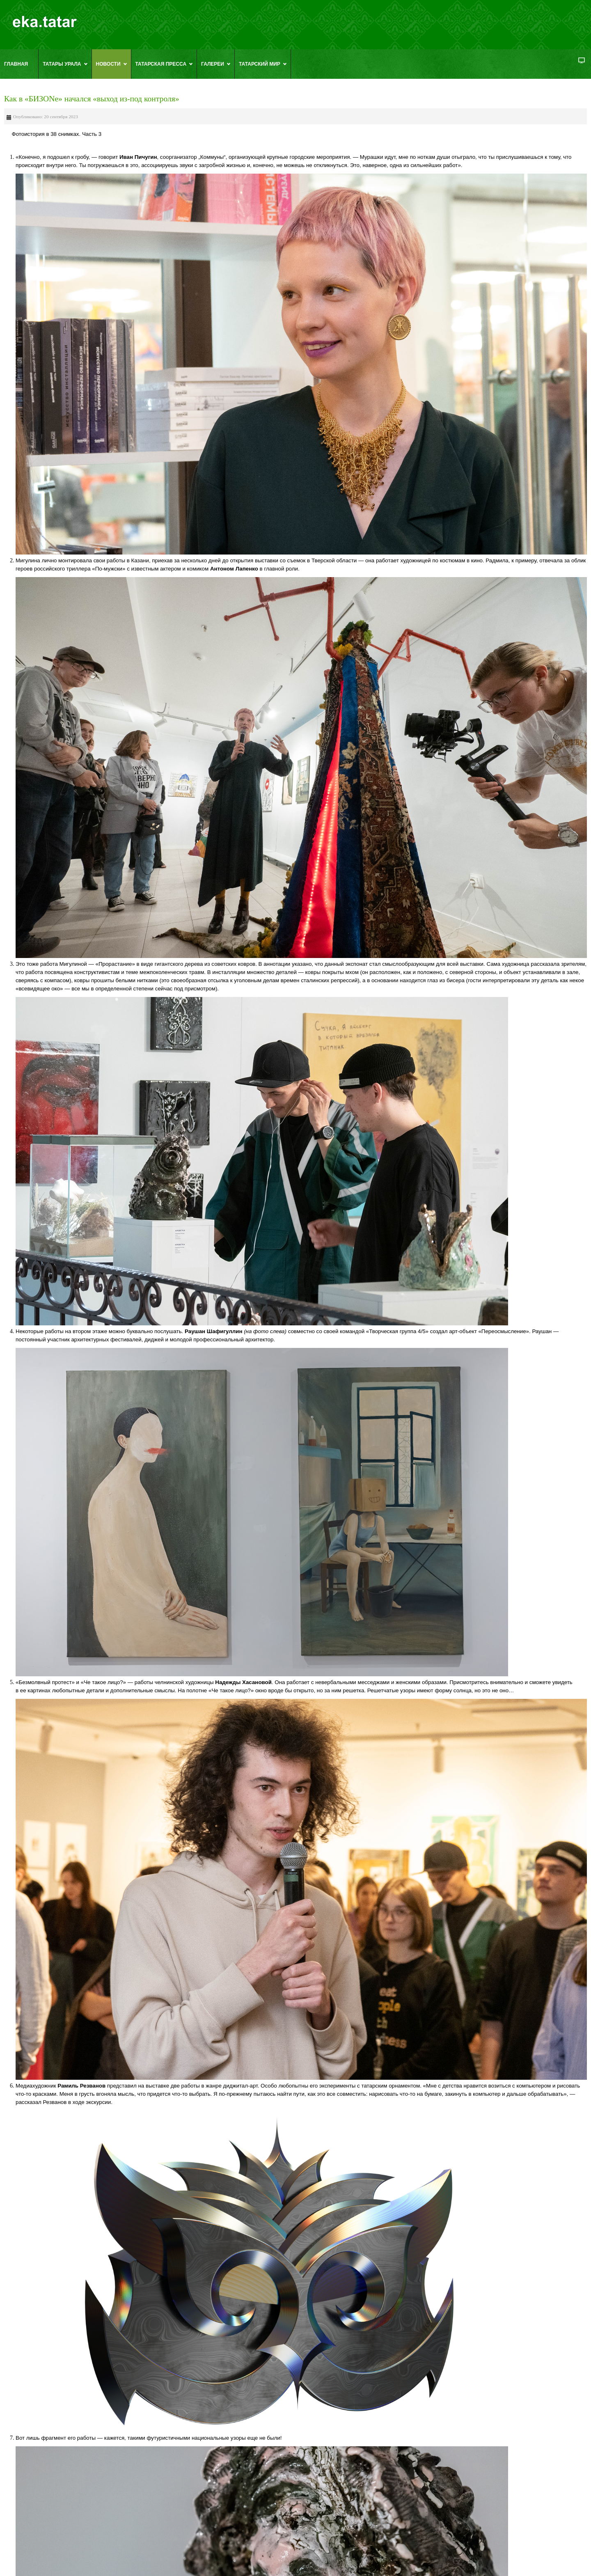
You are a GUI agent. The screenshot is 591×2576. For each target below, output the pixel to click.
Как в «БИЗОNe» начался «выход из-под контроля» (91, 98)
